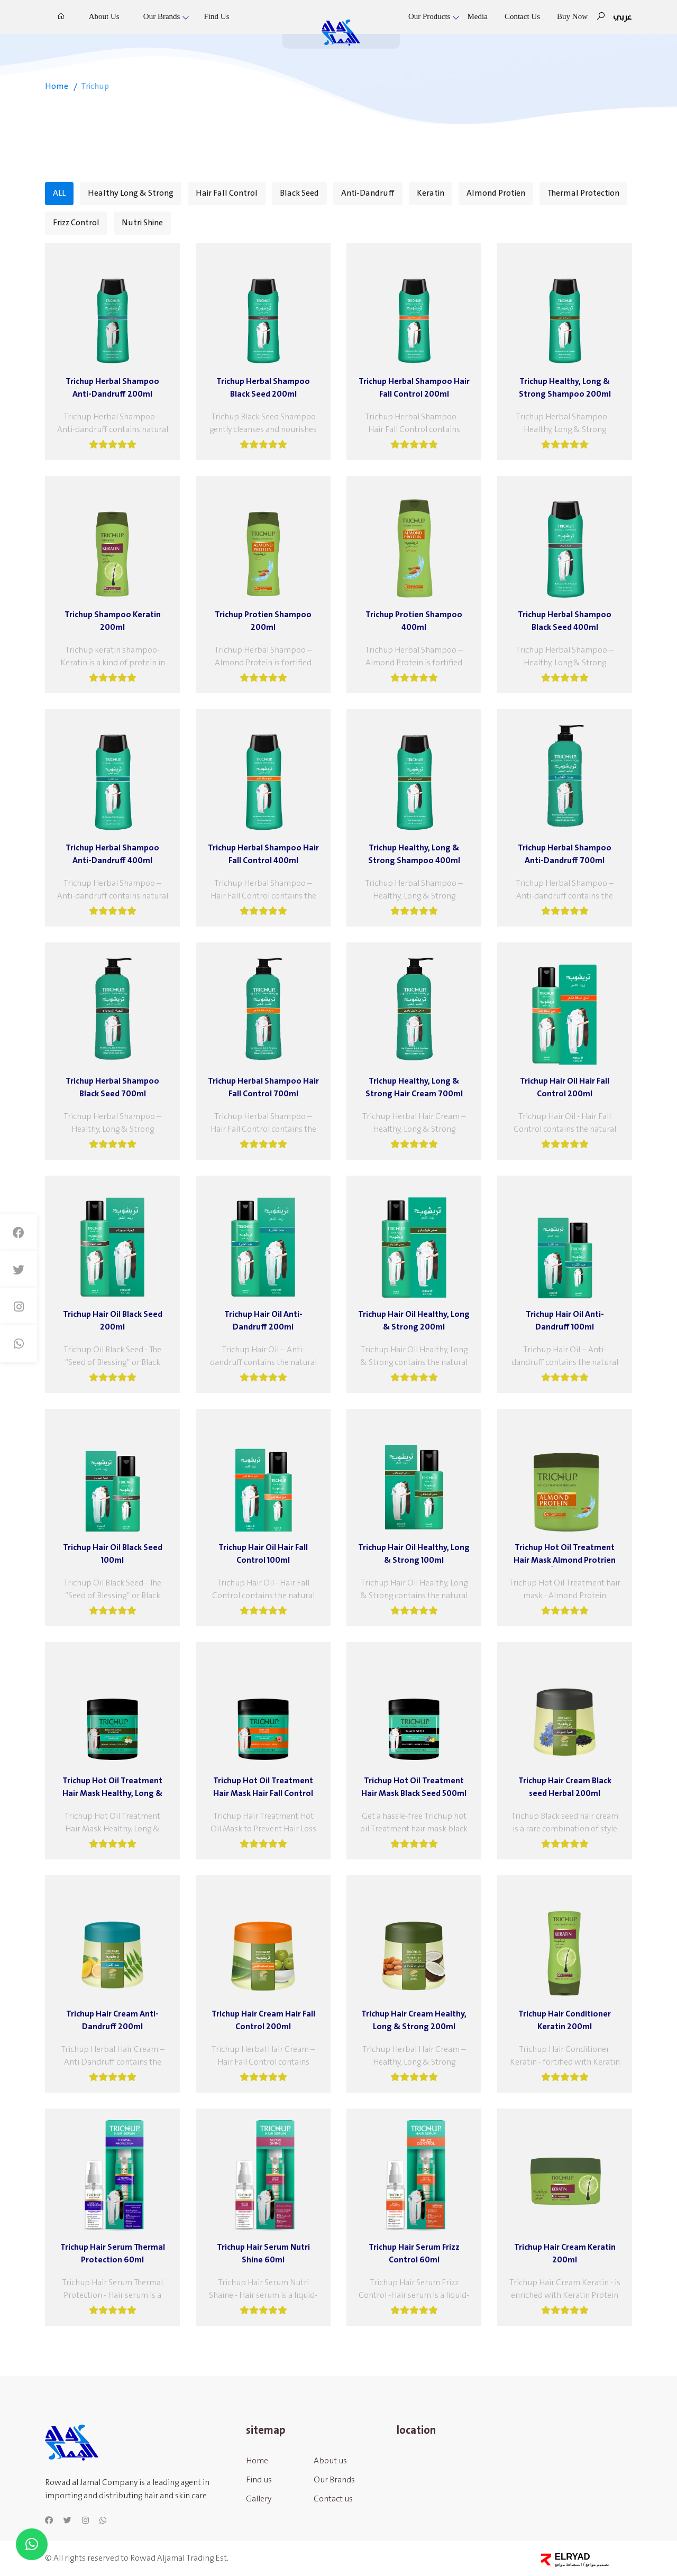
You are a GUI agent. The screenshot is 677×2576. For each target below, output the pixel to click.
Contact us (522, 16)
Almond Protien (495, 193)
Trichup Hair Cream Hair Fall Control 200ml (263, 2020)
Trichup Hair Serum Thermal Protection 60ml (112, 2253)
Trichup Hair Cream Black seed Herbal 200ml (564, 1787)
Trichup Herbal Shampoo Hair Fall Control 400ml (263, 854)
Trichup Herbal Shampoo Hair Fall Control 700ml (263, 1087)
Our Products (429, 16)
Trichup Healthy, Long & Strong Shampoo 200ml (565, 387)
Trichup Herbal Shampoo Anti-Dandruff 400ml (112, 854)
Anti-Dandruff (368, 193)
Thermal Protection (583, 193)
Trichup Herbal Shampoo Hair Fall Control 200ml (414, 387)
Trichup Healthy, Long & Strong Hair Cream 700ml (414, 1087)
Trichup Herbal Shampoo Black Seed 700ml (112, 1087)
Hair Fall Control (227, 193)
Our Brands (161, 16)
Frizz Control (76, 223)
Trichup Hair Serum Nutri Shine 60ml (263, 2253)
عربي (622, 17)
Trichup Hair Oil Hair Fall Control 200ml (564, 1087)
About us (104, 16)
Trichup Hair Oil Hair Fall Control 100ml (263, 1553)
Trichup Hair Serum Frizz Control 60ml (414, 2253)
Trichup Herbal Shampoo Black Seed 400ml (564, 621)
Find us (217, 16)
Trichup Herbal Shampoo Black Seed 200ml (263, 387)
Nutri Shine (142, 223)
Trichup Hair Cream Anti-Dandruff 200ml (112, 2020)
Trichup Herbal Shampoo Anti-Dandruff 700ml (564, 854)
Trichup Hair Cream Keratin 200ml (565, 2253)
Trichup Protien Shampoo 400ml (413, 621)
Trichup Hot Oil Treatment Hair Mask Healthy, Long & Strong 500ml (112, 1787)
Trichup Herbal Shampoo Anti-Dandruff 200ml (112, 387)
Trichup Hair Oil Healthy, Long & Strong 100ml (414, 1553)
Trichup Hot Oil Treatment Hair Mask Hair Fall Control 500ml (263, 1787)
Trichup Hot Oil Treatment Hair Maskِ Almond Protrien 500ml (565, 1553)
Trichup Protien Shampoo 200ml (263, 621)
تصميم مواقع (596, 2564)
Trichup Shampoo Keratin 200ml (113, 621)
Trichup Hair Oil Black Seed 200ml (112, 1320)
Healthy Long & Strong (130, 193)
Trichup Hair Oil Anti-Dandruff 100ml (565, 1320)
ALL (59, 193)
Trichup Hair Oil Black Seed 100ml (112, 1553)
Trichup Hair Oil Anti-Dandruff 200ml (263, 1320)
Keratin (430, 193)
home (56, 86)
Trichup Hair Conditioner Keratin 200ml (564, 2020)
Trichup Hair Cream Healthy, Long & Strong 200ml (413, 2020)
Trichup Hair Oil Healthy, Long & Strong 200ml (414, 1320)
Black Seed (299, 193)
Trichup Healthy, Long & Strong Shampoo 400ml (414, 854)
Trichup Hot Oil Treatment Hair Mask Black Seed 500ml (413, 1787)
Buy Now (572, 16)
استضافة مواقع (568, 2564)
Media (478, 16)
